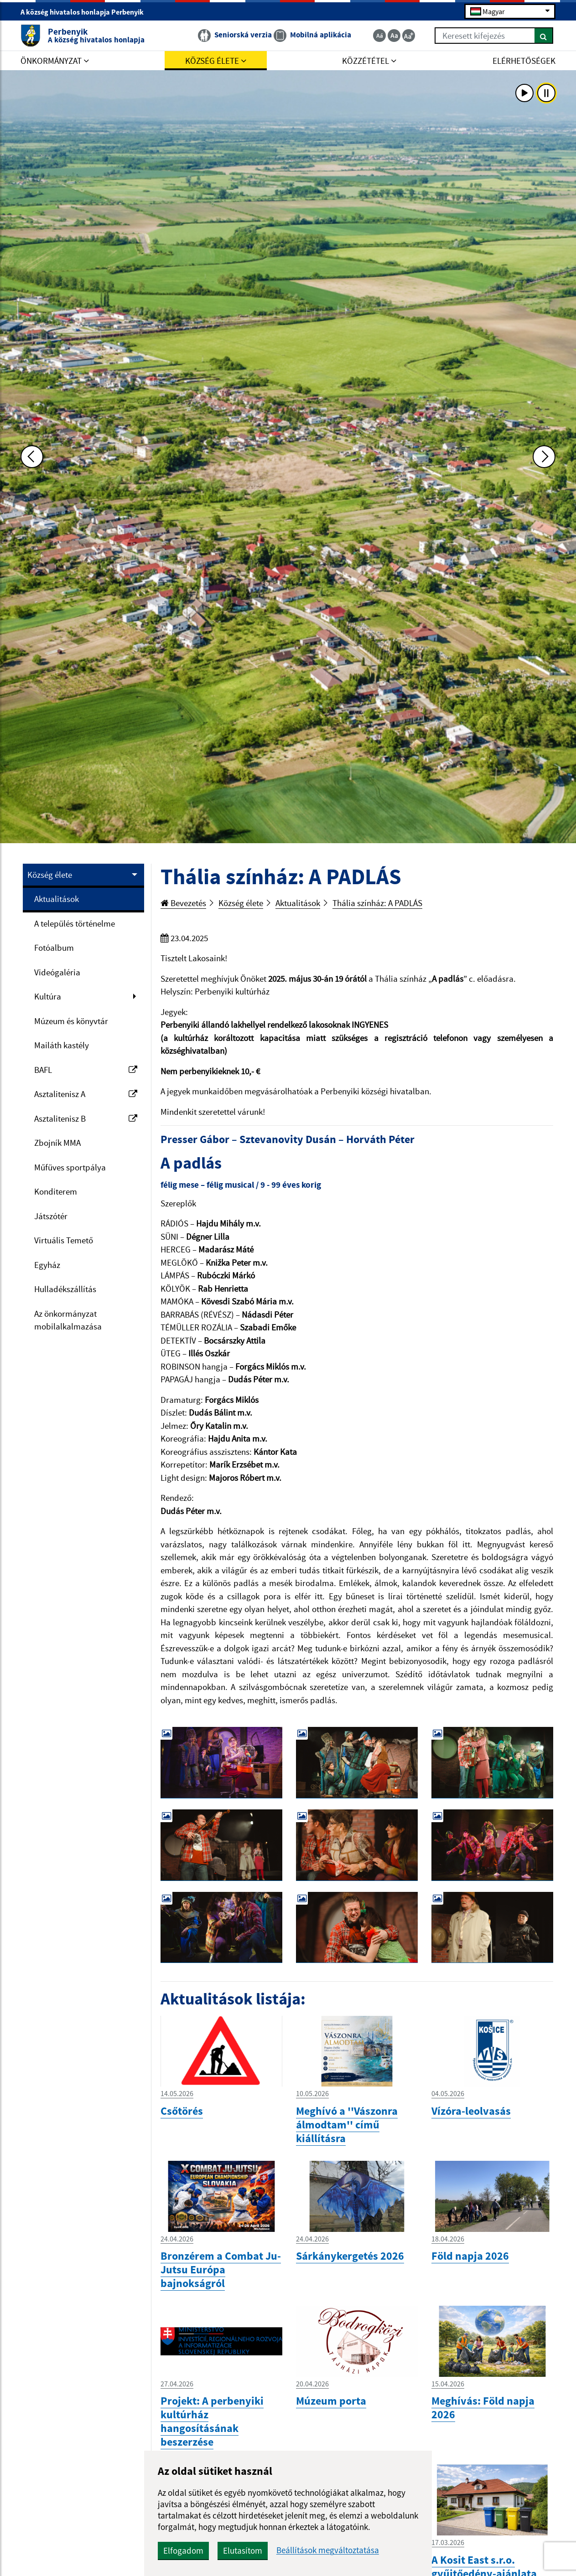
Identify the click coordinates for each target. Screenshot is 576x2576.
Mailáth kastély (61, 1045)
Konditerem (55, 1191)
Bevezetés (183, 902)
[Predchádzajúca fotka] (32, 456)
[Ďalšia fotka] (544, 456)
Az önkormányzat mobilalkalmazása (68, 1320)
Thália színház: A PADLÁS (377, 902)
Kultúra (47, 996)
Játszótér (50, 1216)
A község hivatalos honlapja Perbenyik (86, 11)
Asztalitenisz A (85, 1093)
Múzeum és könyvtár (71, 1020)
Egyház (47, 1264)
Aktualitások (56, 898)
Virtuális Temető (63, 1240)
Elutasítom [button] (242, 2550)
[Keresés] (543, 35)
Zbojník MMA (57, 1142)
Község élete (49, 874)
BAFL (85, 1069)
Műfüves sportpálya (70, 1167)
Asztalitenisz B (85, 1118)
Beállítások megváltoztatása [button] (327, 2550)
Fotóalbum (54, 947)
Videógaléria (57, 972)
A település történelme (74, 923)
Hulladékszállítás (65, 1288)
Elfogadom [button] (183, 2550)
